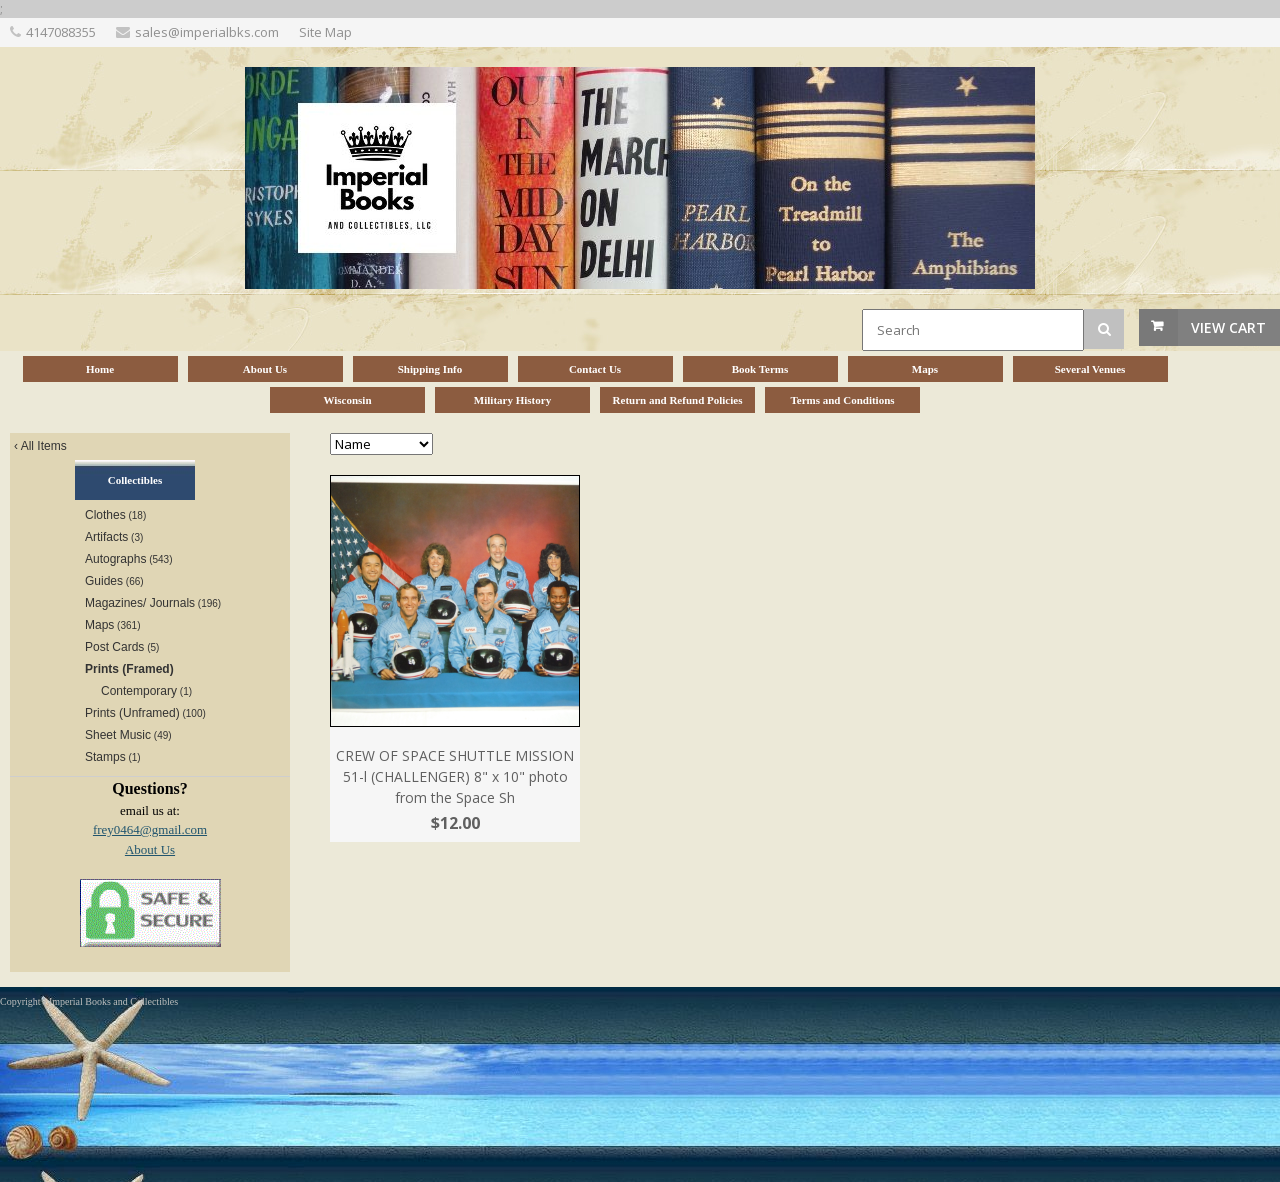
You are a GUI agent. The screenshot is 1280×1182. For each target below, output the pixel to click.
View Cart (1228, 327)
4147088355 (61, 32)
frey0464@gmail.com (150, 829)
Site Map (325, 32)
